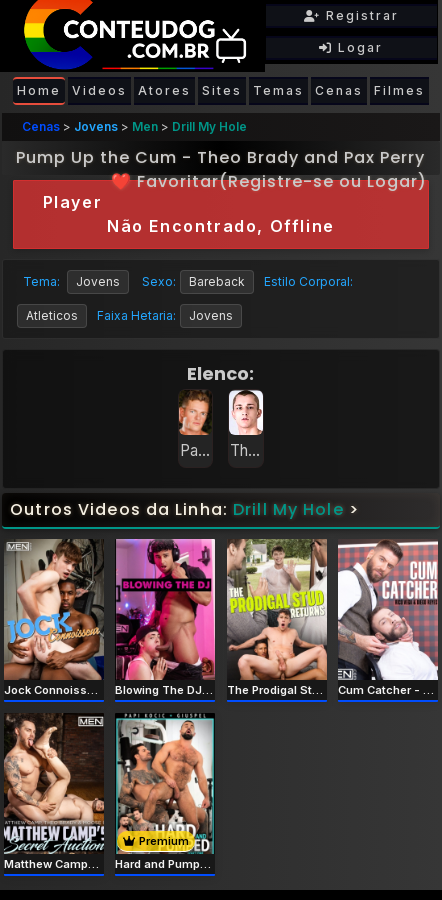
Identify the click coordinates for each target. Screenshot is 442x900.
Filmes (399, 90)
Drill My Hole (209, 126)
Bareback (217, 281)
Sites (222, 90)
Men (145, 126)
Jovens (96, 126)
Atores (164, 90)
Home (39, 90)
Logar (351, 47)
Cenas (339, 90)
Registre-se (281, 181)
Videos (99, 90)
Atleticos (52, 315)
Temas (278, 90)
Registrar (351, 15)
